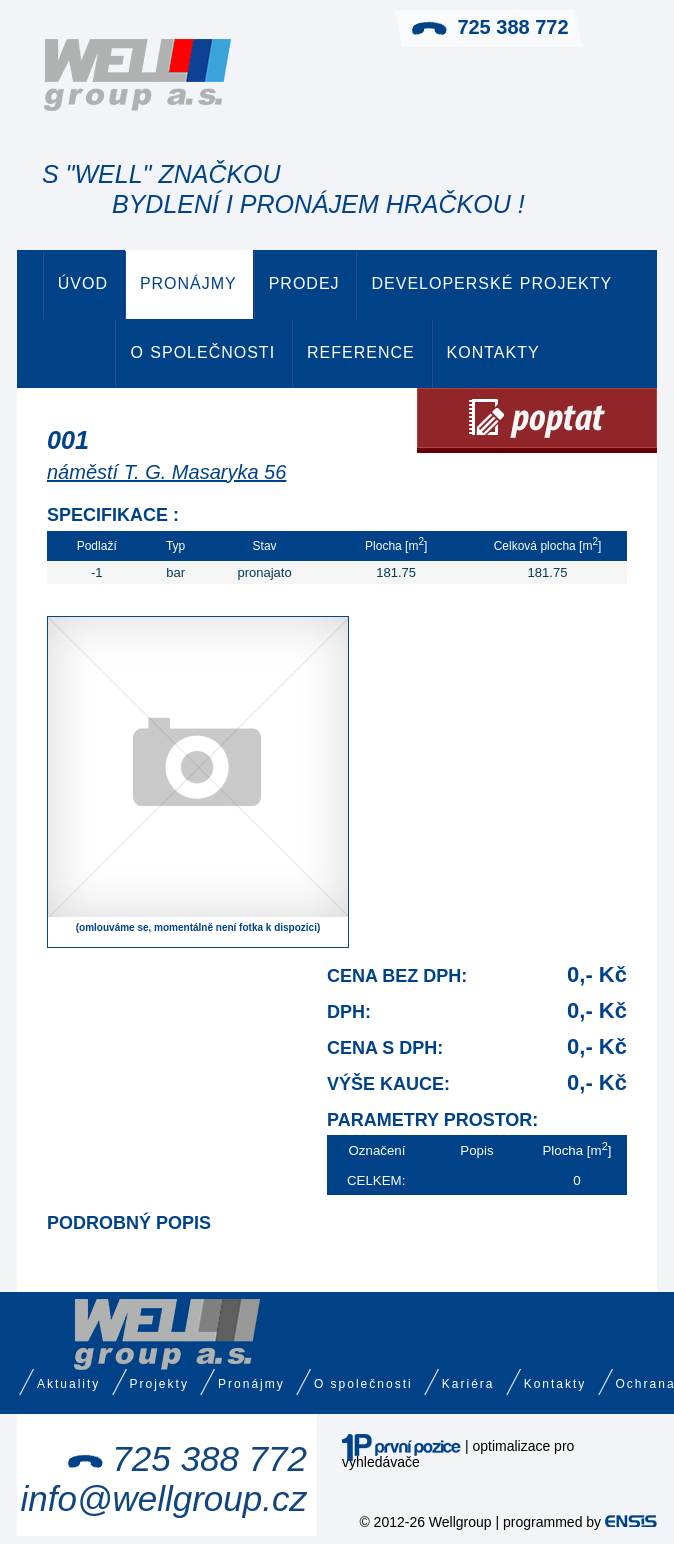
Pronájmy (188, 283)
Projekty (159, 1384)
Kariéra (468, 1384)
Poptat (537, 420)
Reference (361, 352)
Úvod (83, 283)
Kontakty (493, 352)
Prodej (304, 283)
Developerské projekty (491, 283)
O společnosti (202, 352)
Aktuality (68, 1384)
